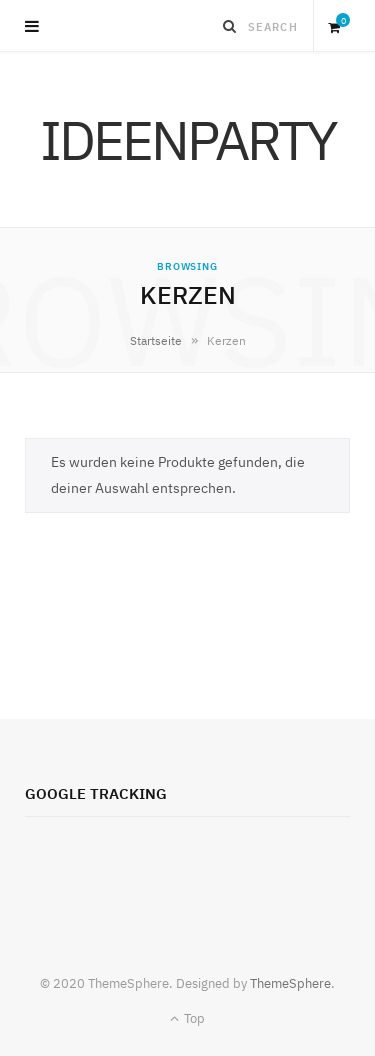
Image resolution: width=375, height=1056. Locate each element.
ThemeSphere (290, 983)
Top (187, 1018)
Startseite (156, 340)
